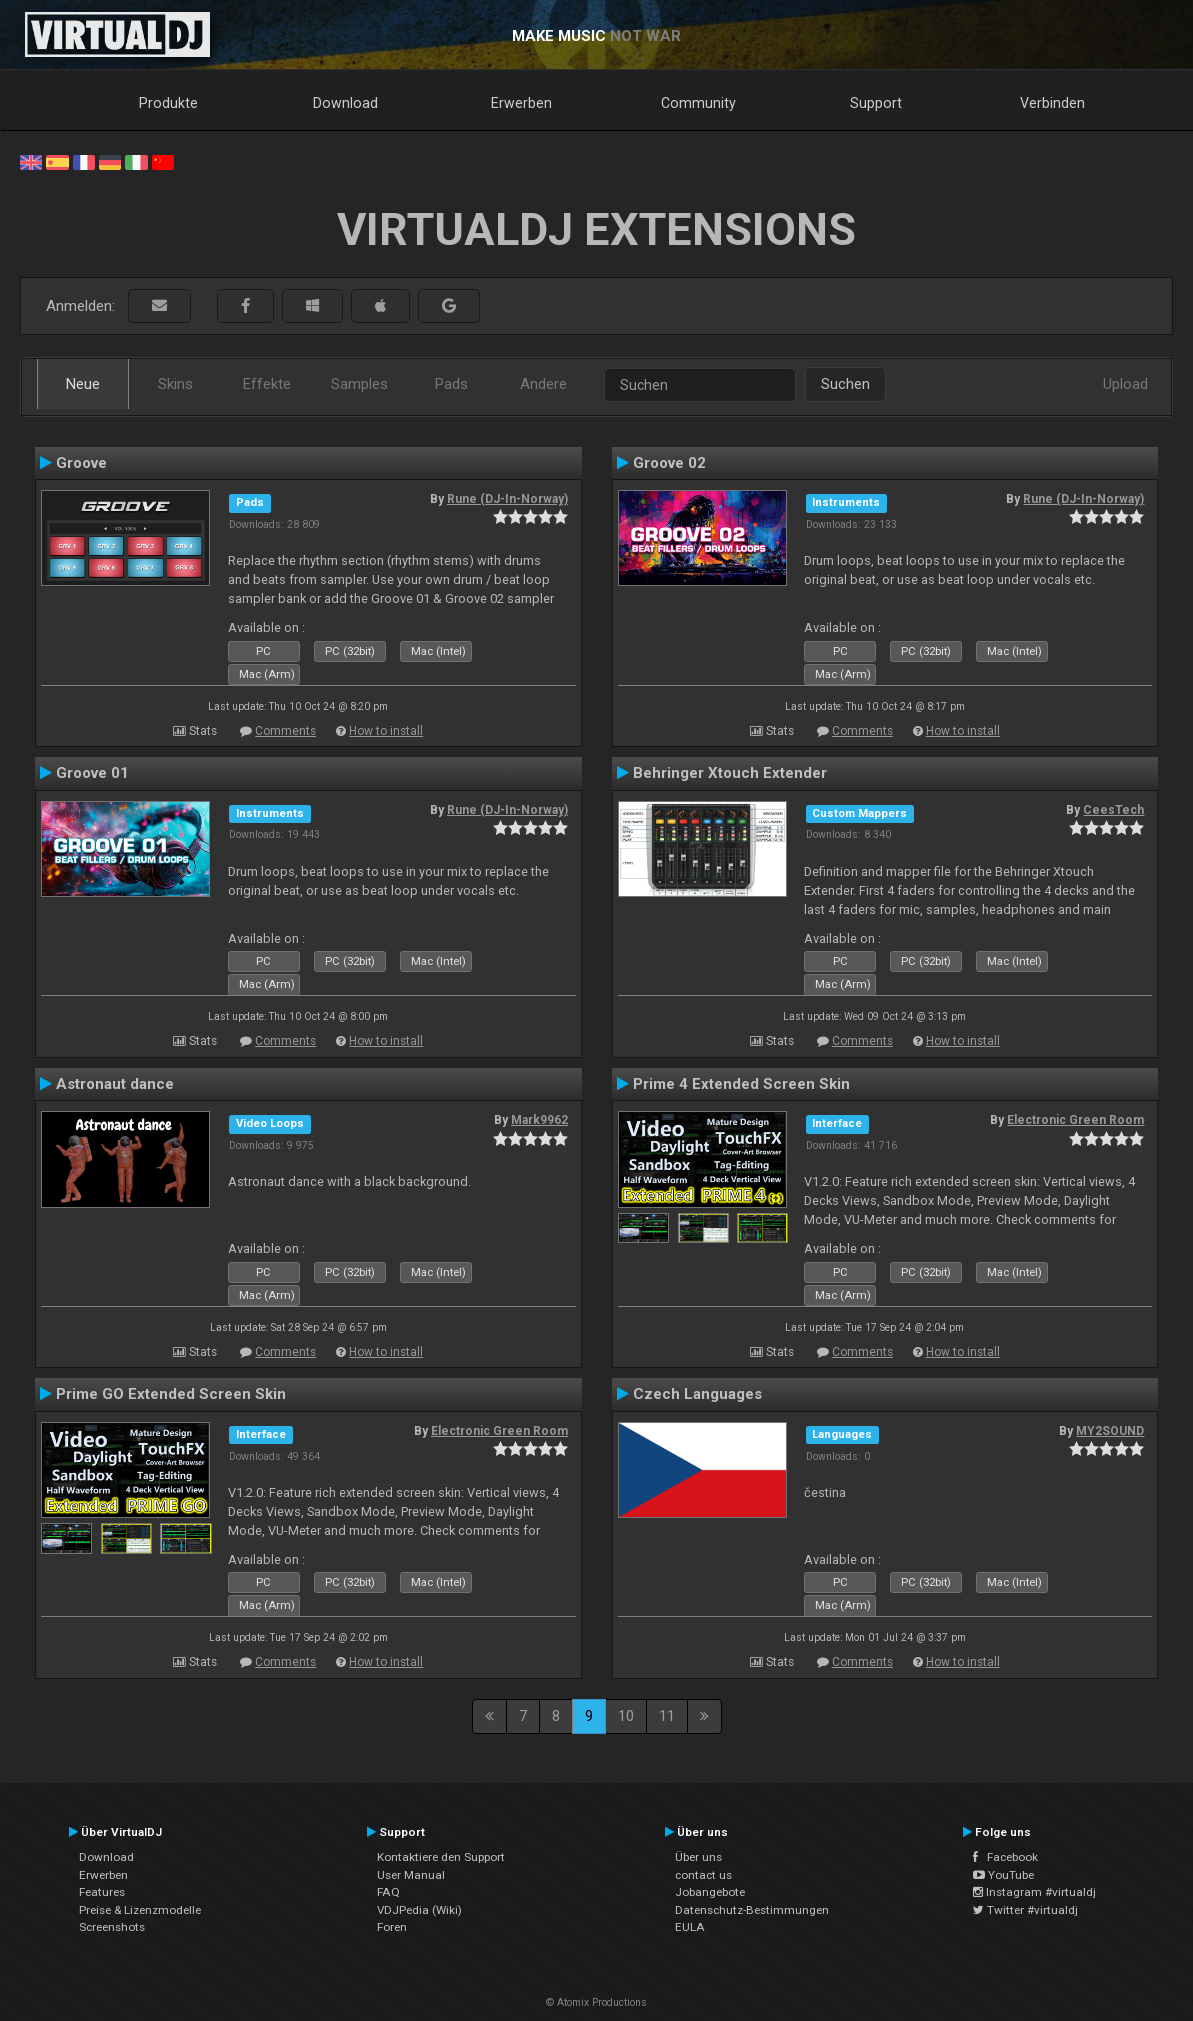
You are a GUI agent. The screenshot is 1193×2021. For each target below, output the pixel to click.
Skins (175, 384)
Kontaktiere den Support (441, 1857)
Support (876, 103)
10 (626, 1716)
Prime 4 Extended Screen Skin (741, 1084)
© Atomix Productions (596, 2002)
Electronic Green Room (1075, 1120)
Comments (285, 731)
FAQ (388, 1892)
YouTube (1003, 1875)
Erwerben (521, 103)
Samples (359, 384)
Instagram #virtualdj (1034, 1892)
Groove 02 (669, 463)
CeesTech (1113, 810)
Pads (451, 384)
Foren (392, 1927)
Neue (83, 384)
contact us (703, 1875)
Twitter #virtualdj (1025, 1910)
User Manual (411, 1875)
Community (698, 103)
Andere (543, 384)
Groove (81, 463)
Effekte (267, 384)
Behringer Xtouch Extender (730, 773)
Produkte (168, 103)
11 (667, 1716)
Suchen (845, 384)
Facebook (1005, 1857)
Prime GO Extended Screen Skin (171, 1394)
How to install (386, 731)
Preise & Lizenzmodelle (140, 1910)
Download (345, 103)
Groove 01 (92, 773)
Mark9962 (539, 1120)
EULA (690, 1927)
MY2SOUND (1110, 1431)
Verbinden (1052, 103)
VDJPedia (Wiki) (419, 1910)
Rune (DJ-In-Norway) (507, 499)
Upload (1125, 384)
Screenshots (112, 1927)
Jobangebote (710, 1892)
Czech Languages (697, 1394)
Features (102, 1892)
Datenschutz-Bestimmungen (752, 1910)
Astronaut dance (115, 1084)
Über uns (698, 1857)
